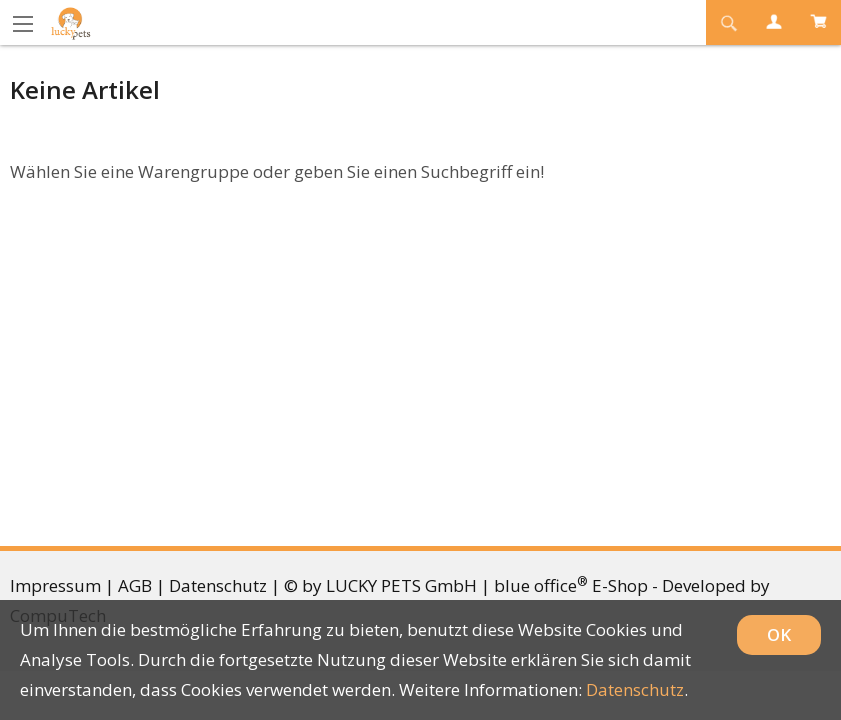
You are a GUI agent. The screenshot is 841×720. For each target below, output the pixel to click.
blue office (541, 585)
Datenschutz (218, 585)
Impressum (55, 585)
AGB (135, 585)
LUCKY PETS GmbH (401, 585)
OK (779, 634)
